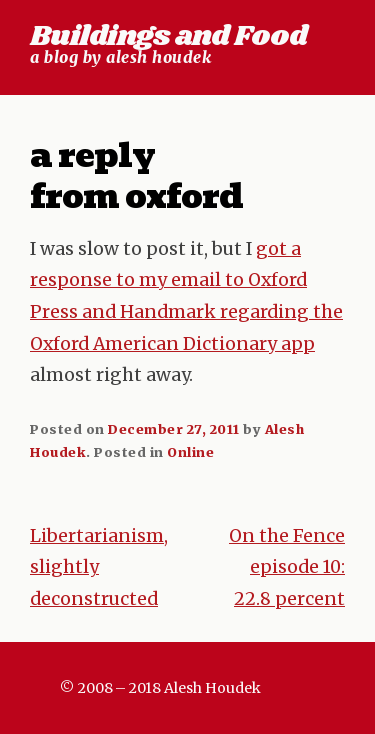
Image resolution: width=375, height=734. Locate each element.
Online (190, 452)
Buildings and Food (168, 36)
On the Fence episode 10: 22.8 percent (287, 567)
